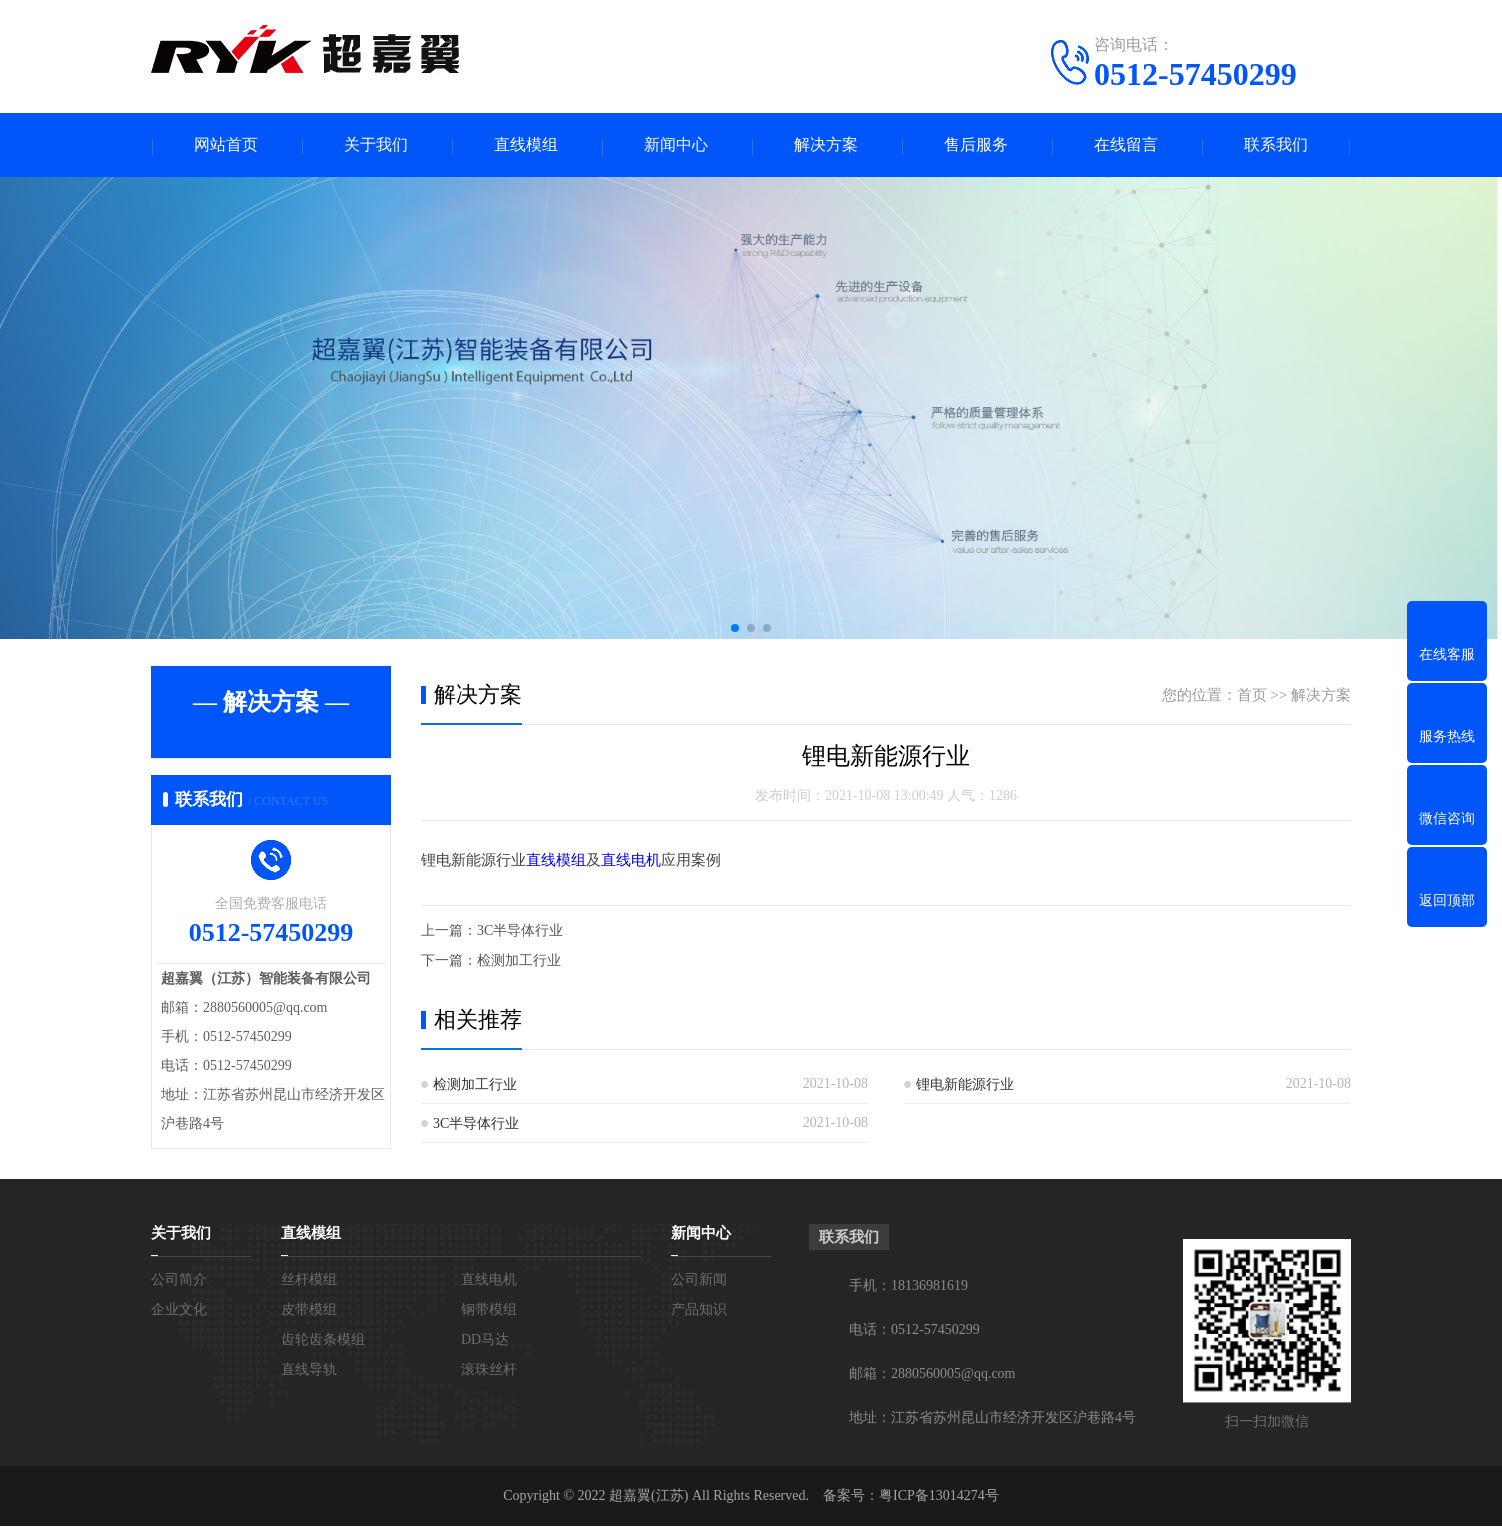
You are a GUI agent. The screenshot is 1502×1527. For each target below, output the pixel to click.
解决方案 (826, 145)
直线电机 (631, 861)
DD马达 (485, 1340)
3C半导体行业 (520, 930)
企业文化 (179, 1310)
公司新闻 (699, 1280)
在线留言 (1126, 145)
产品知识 (699, 1310)
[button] (735, 629)
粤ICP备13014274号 (939, 1496)
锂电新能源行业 (965, 1084)
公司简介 (179, 1280)
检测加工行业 (519, 960)
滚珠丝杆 (489, 1370)
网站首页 (226, 145)
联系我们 (1276, 145)
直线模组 (526, 145)
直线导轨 (309, 1370)
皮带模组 (309, 1310)
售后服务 (976, 145)
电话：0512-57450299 (914, 1330)
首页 (1252, 696)
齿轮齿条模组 (323, 1340)
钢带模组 (489, 1310)
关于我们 (376, 145)
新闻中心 (676, 145)
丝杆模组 (309, 1280)
